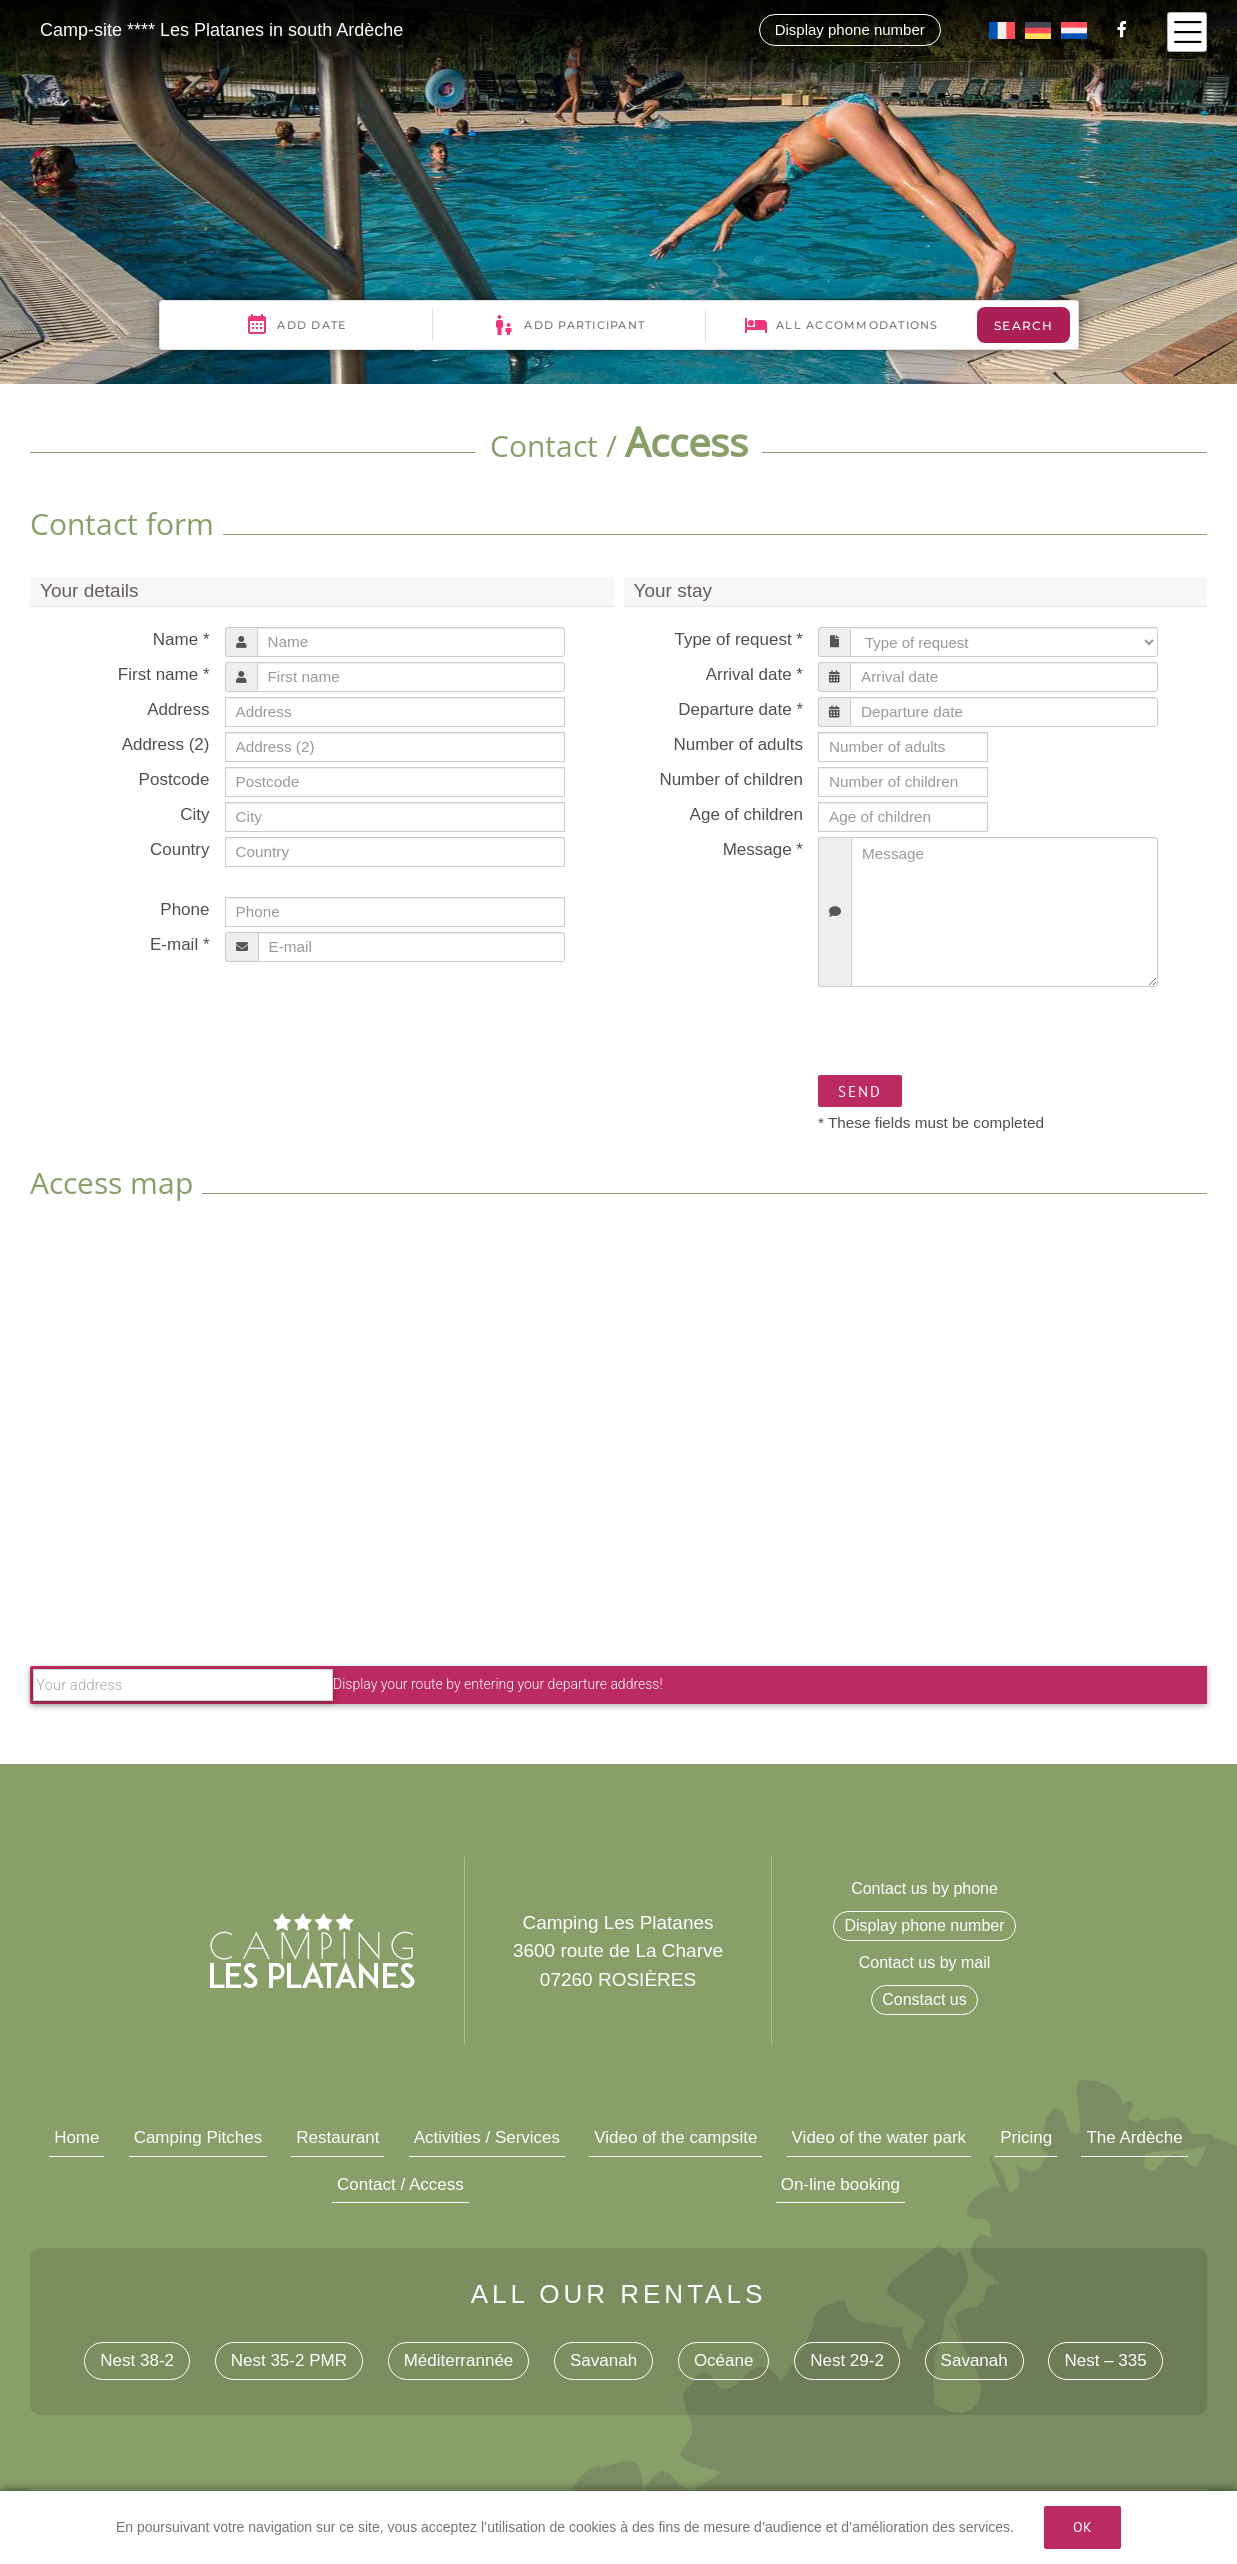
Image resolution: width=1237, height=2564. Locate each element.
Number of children (731, 779)
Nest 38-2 (137, 2360)
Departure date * (740, 709)
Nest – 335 (1105, 2360)
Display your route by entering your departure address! (348, 1684)
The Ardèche (1134, 2137)
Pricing (1026, 2137)
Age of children (746, 814)
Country (180, 849)
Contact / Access (400, 2184)
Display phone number (850, 29)
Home (76, 2137)
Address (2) (166, 744)
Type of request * (738, 639)
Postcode (174, 779)
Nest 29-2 (847, 2360)
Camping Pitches (198, 2137)
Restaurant (337, 2137)
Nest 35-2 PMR (289, 2360)
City (194, 814)
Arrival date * (754, 674)
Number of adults (738, 744)
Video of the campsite (675, 2137)
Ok (1082, 2527)
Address (178, 709)
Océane (724, 2360)
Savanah (603, 2360)
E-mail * (180, 944)
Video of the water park (879, 2137)
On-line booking (840, 2184)
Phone (184, 909)
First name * (164, 674)
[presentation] (970, 1031)
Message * (763, 849)
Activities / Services (487, 2137)
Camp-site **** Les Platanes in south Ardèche (221, 30)
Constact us (924, 1999)
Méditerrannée (459, 2360)
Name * (181, 639)
